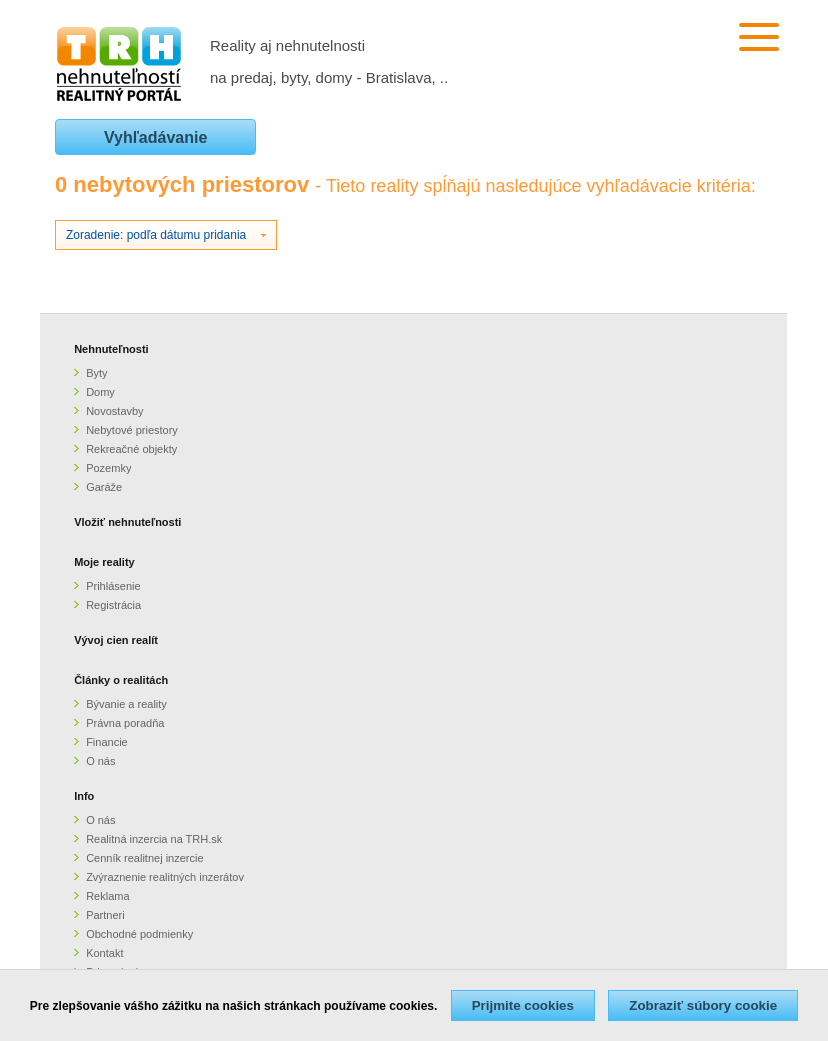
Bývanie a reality (126, 704)
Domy (100, 392)
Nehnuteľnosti (111, 349)
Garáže (104, 487)
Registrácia (113, 605)
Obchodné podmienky (139, 934)
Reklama (107, 896)
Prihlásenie (113, 586)
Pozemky (108, 468)
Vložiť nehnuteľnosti (127, 522)
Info (84, 796)
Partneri (105, 915)
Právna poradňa (125, 723)
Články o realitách (121, 680)
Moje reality (104, 562)
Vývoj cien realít (116, 640)
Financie (107, 742)
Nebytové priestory (132, 430)
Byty (96, 373)
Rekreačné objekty (131, 449)
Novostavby (114, 411)
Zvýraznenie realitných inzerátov (165, 877)
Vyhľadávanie (155, 137)
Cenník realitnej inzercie (144, 858)
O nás (100, 761)
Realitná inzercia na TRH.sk (154, 839)
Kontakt (104, 953)
